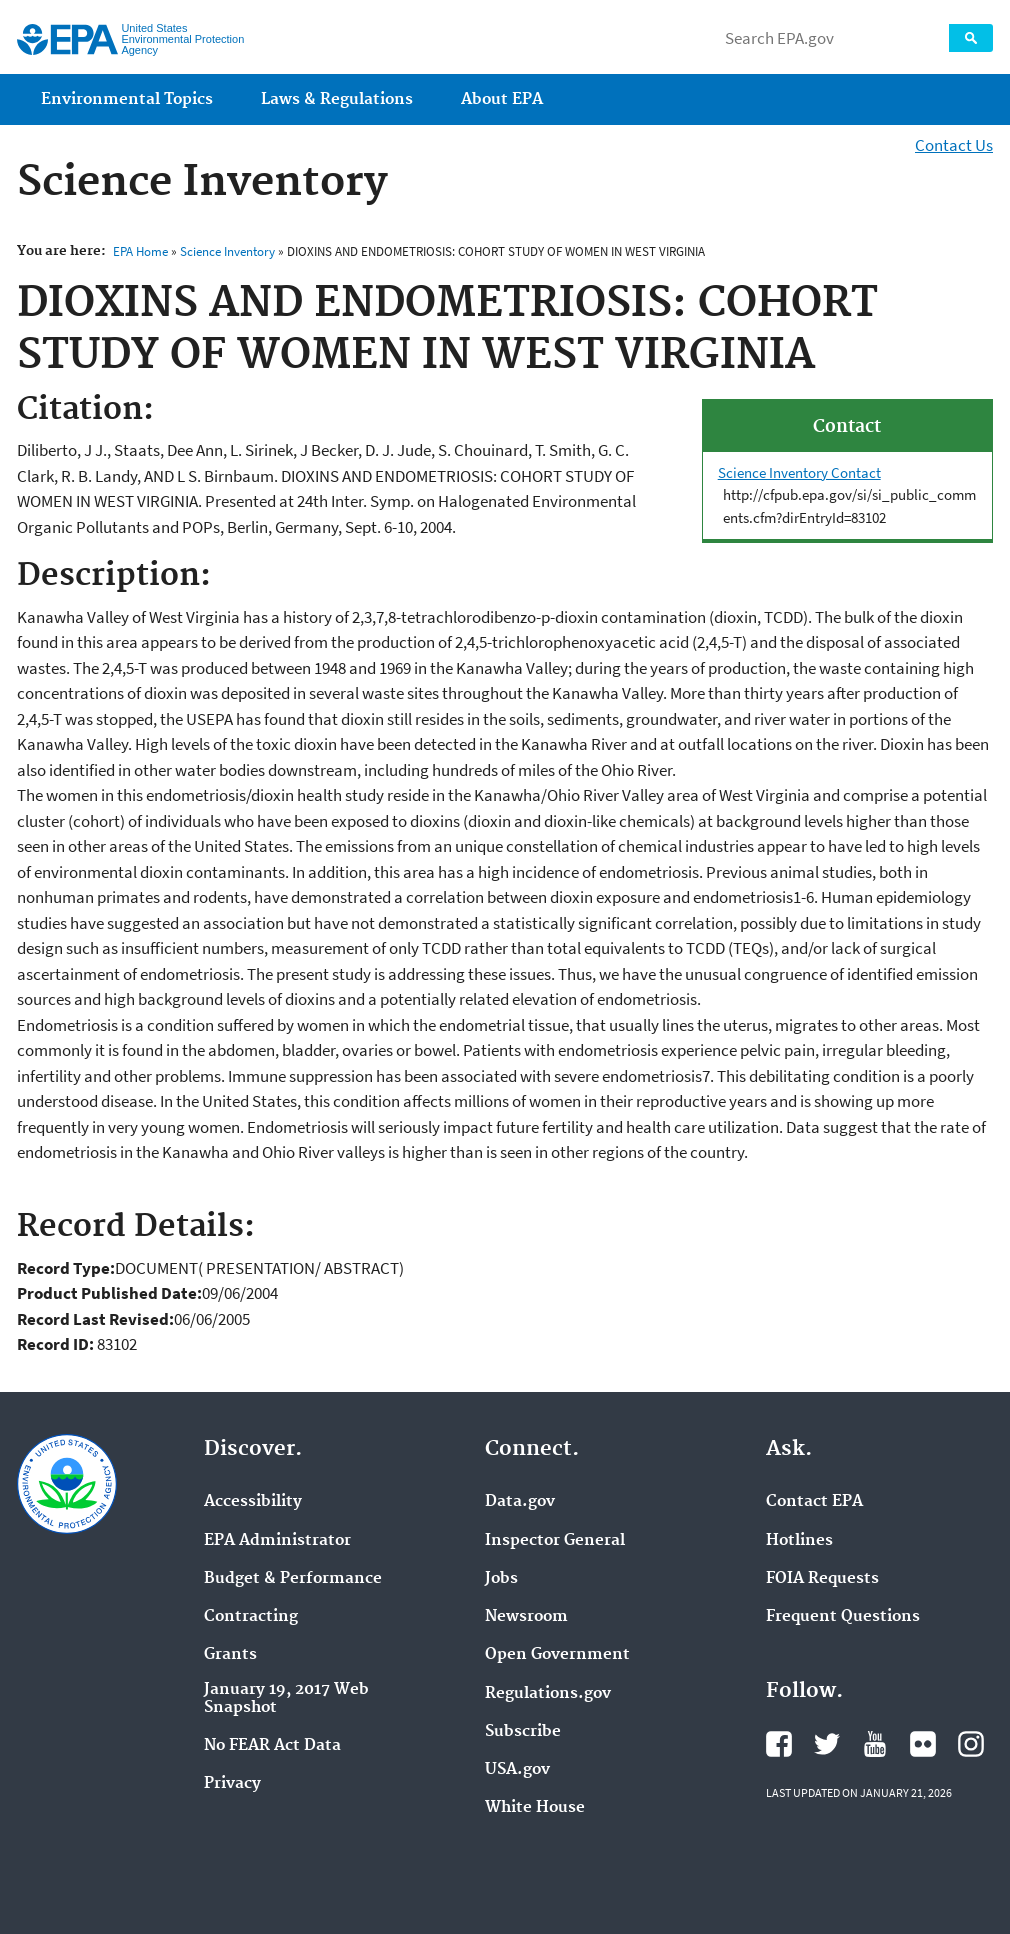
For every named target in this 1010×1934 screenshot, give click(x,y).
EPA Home (140, 251)
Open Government (557, 1655)
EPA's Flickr (923, 1744)
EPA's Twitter (827, 1744)
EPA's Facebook (779, 1744)
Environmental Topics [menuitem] (127, 99)
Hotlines (799, 1541)
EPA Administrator (277, 1541)
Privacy (232, 1784)
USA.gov (517, 1770)
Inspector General (555, 1541)
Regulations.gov (548, 1694)
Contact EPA (814, 1502)
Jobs (501, 1579)
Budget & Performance (293, 1579)
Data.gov (520, 1502)
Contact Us (954, 145)
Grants (230, 1655)
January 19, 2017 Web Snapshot (286, 1699)
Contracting (251, 1617)
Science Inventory (227, 251)
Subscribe (523, 1732)
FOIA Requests (822, 1579)
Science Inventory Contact (799, 472)
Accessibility (253, 1502)
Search (971, 38)
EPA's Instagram (971, 1744)
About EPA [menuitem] (502, 99)
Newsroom (526, 1617)
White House (535, 1808)
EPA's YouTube (875, 1744)
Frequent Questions (843, 1617)
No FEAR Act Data (272, 1746)
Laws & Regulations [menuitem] (337, 99)
